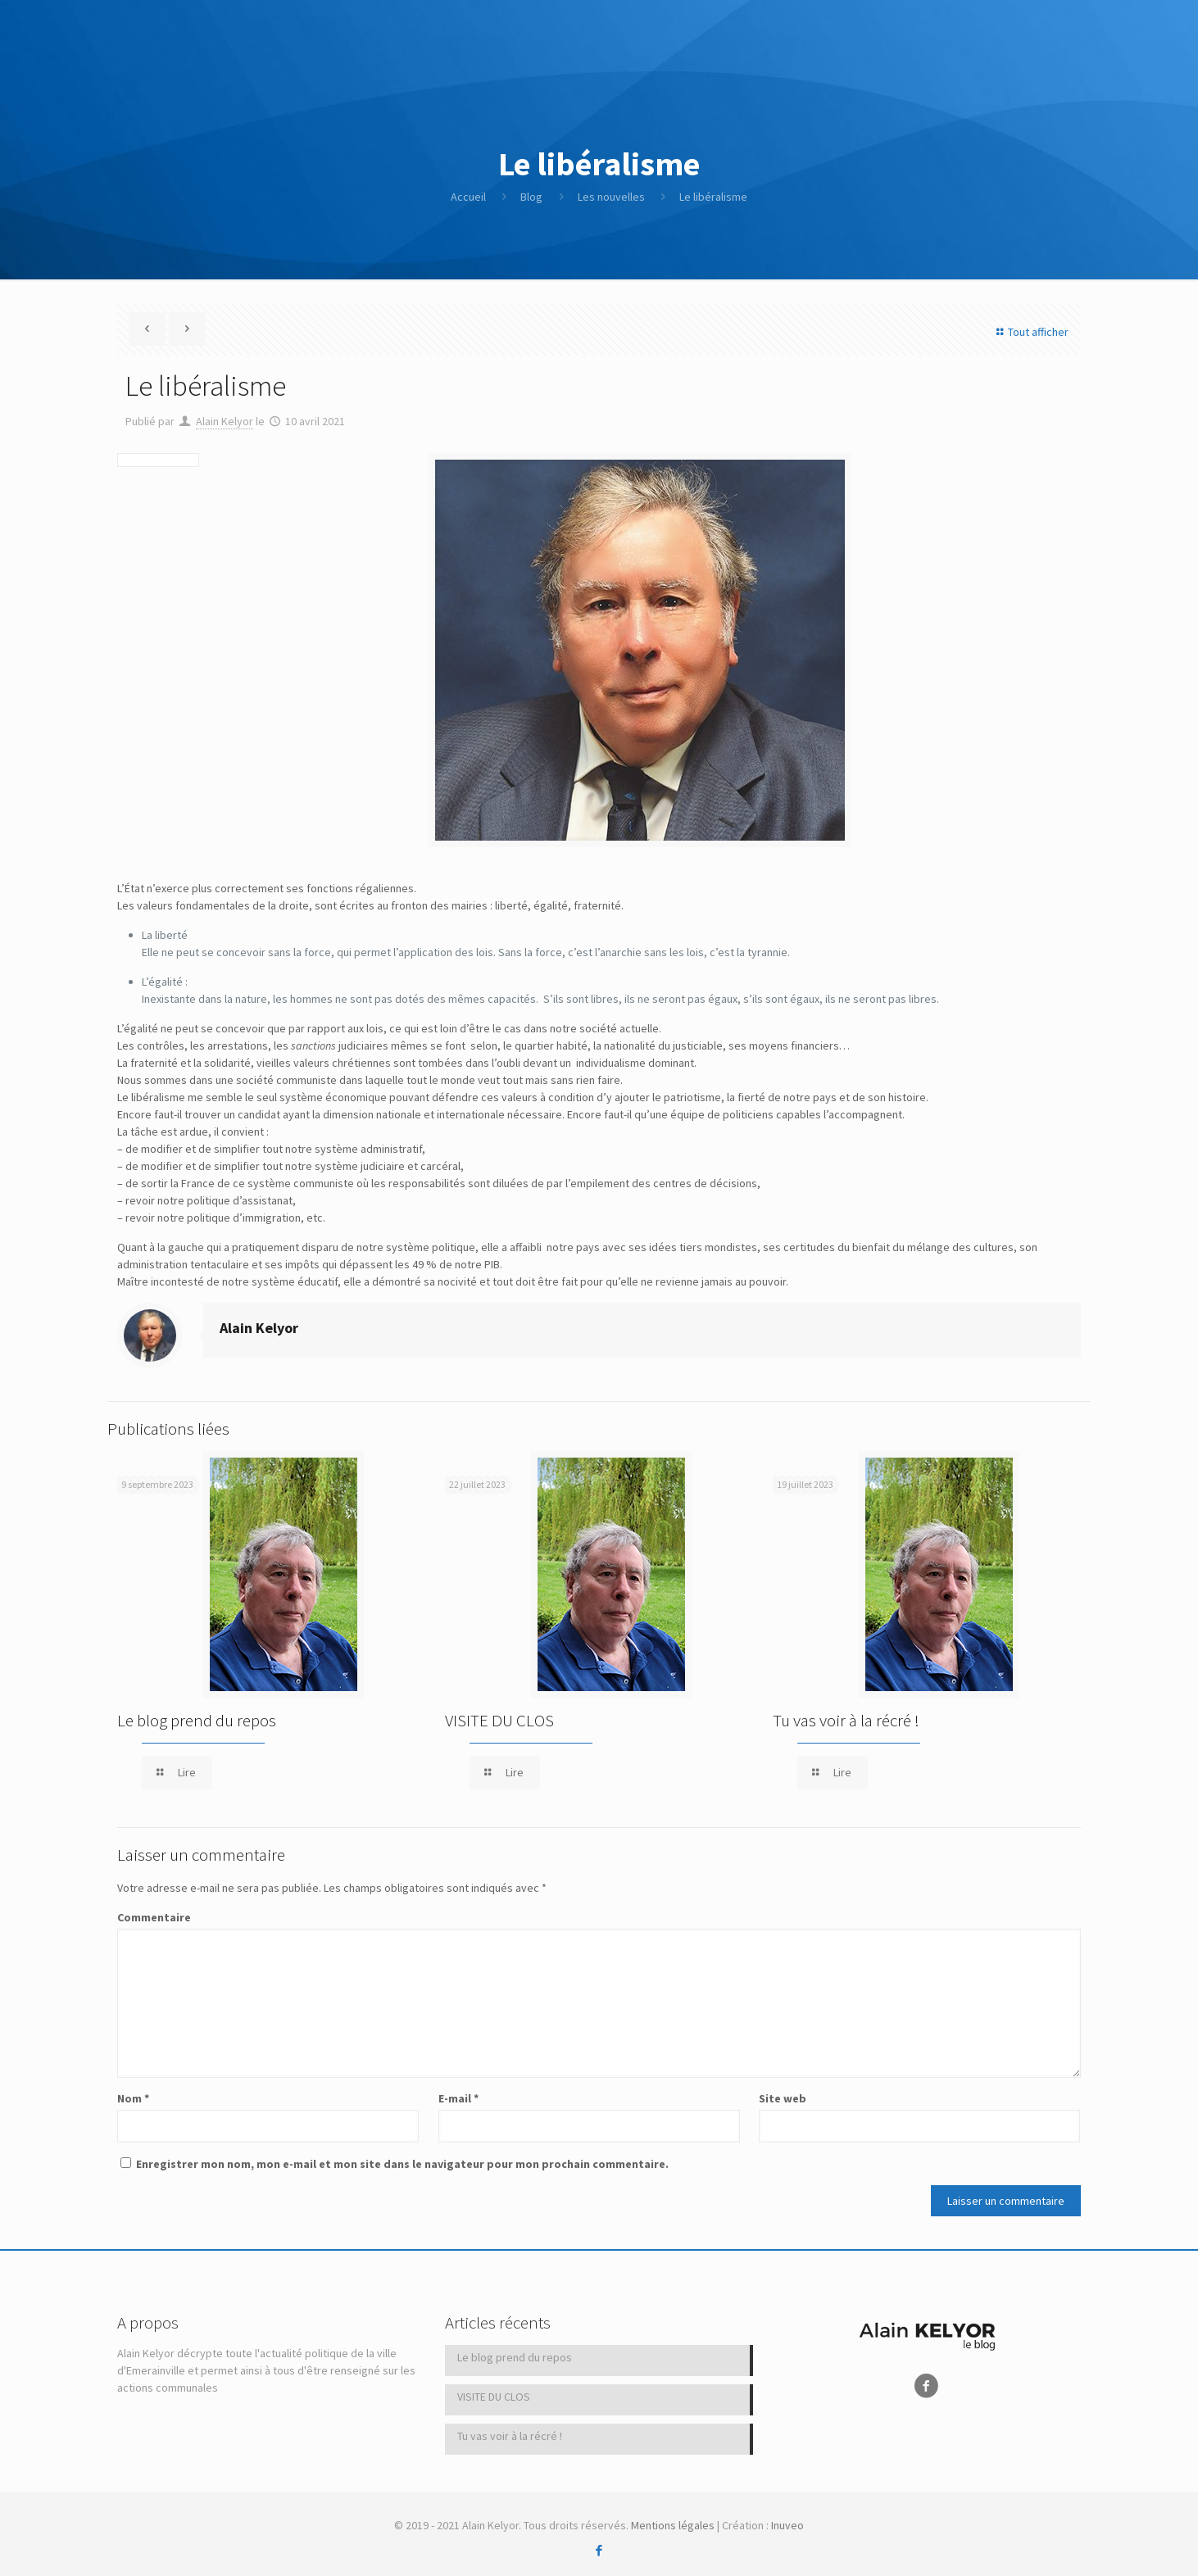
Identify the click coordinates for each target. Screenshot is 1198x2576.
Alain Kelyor (224, 421)
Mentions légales (673, 2525)
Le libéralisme (713, 196)
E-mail (458, 2098)
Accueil (468, 196)
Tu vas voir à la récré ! (846, 1720)
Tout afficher (1030, 331)
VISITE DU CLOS (499, 1720)
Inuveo (787, 2525)
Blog (531, 196)
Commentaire (154, 1917)
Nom (133, 2098)
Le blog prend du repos (196, 1720)
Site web (782, 2098)
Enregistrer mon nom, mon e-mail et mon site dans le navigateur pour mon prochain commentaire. (402, 2163)
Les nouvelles (611, 196)
